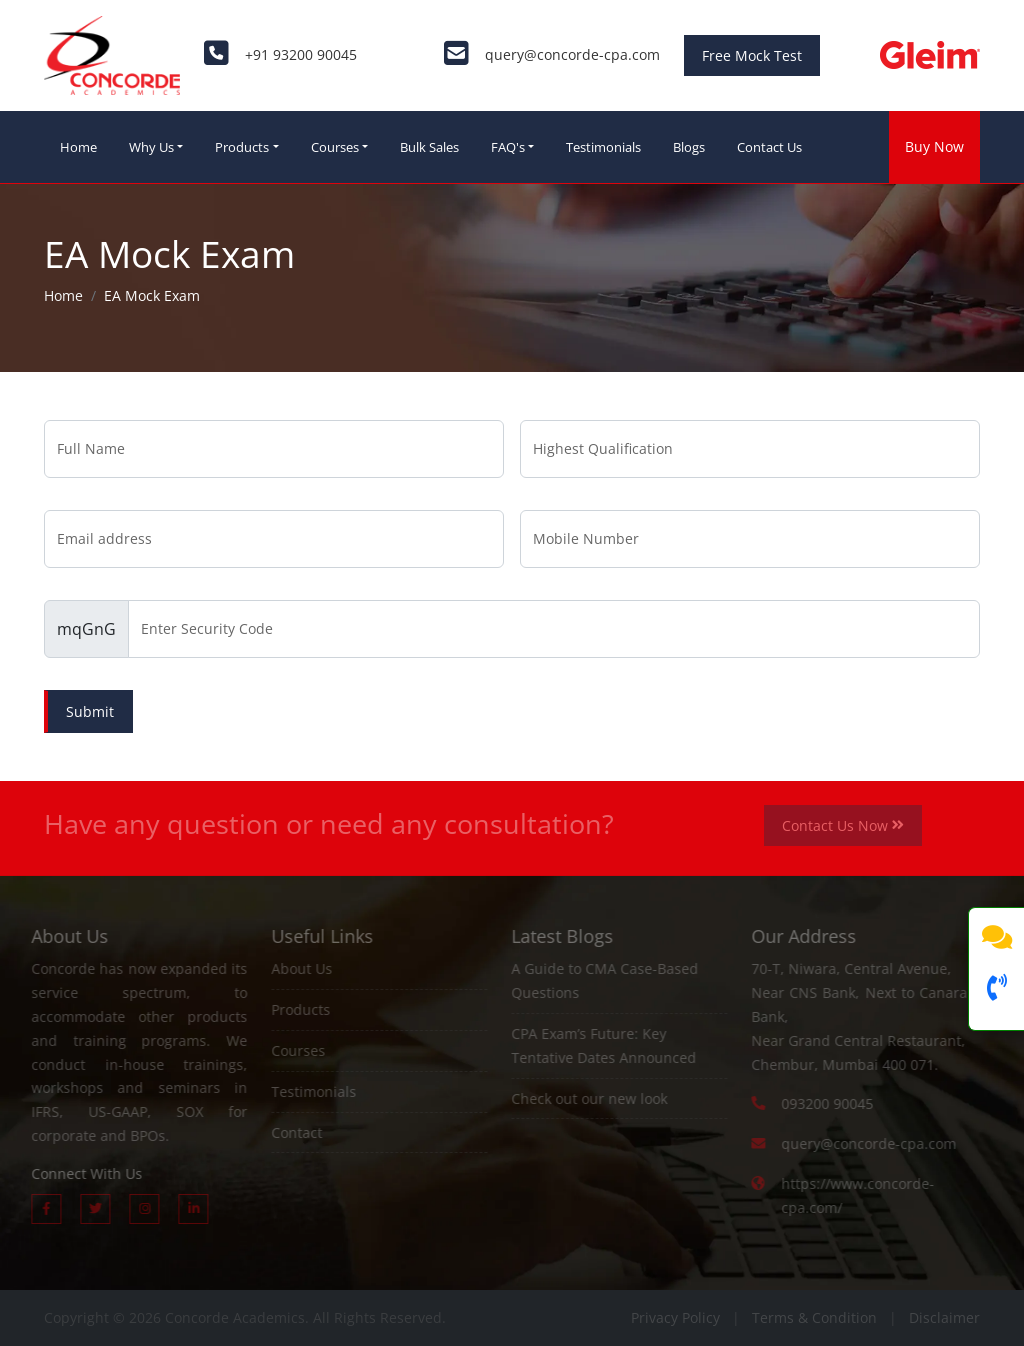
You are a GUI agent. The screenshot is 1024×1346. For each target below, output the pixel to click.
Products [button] (242, 147)
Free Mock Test (752, 55)
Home (78, 147)
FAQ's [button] (508, 147)
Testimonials (603, 147)
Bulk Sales (429, 147)
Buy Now (934, 146)
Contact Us (769, 147)
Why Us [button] (151, 147)
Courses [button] (335, 147)
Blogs (689, 147)
